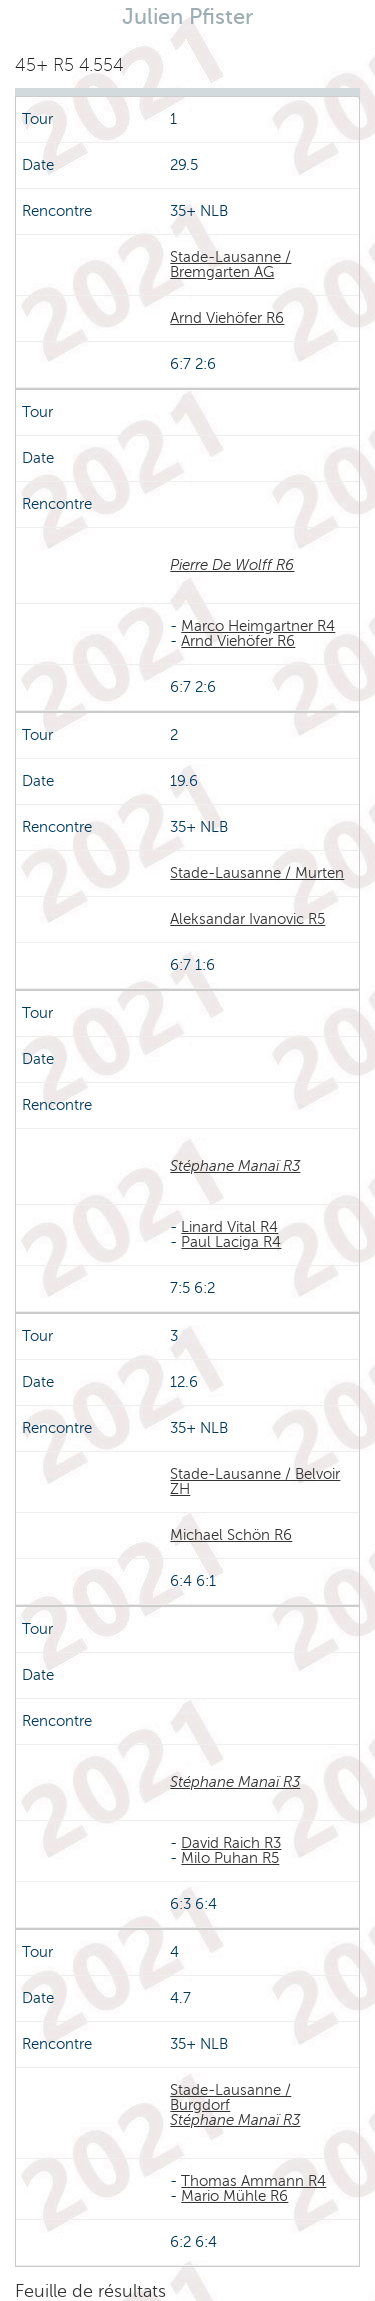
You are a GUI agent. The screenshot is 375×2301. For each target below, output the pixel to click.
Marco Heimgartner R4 (258, 626)
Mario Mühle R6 (234, 2196)
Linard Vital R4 (229, 1227)
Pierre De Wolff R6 (232, 565)
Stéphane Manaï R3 (235, 1166)
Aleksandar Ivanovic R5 (247, 919)
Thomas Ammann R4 (253, 2181)
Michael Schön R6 (231, 1535)
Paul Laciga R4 (231, 1242)
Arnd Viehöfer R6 (227, 318)
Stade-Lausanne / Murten (257, 873)
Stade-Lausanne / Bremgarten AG (230, 264)
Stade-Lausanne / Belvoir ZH (255, 1481)
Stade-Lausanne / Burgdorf (230, 2097)
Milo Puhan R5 (230, 1858)
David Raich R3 (231, 1843)
